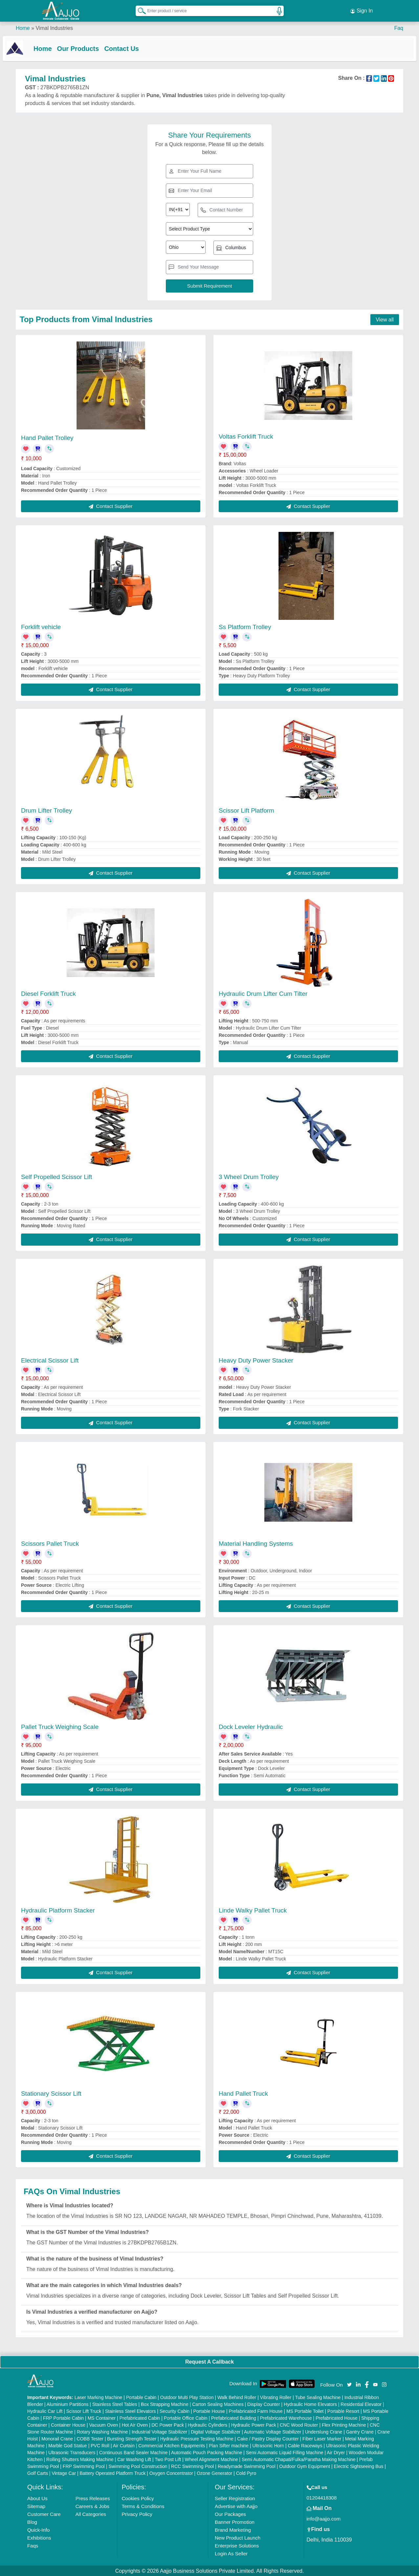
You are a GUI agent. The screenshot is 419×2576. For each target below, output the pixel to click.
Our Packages (230, 2513)
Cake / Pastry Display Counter (268, 2438)
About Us (37, 2497)
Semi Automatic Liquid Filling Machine (284, 2452)
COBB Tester (90, 2438)
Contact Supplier (110, 505)
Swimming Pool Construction (137, 2465)
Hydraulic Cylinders (208, 2424)
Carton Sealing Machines (217, 2403)
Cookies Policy (137, 2497)
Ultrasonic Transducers (71, 2452)
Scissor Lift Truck (83, 2410)
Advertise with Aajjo (236, 2505)
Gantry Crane (360, 2431)
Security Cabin (174, 2410)
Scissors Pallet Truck (50, 1542)
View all (385, 319)
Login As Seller (231, 2553)
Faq (398, 26)
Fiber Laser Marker (321, 2438)
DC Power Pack (167, 2424)
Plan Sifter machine (229, 2445)
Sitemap (36, 2505)
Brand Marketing (233, 2529)
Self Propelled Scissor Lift (56, 1176)
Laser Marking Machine (98, 2396)
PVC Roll (100, 2445)
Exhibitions (39, 2537)
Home (23, 26)
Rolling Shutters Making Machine (80, 2458)
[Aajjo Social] (349, 2383)
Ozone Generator (214, 2472)
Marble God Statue (67, 2445)
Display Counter (263, 2403)
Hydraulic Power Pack (253, 2424)
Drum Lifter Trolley (46, 809)
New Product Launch (237, 2537)
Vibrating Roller (275, 2396)
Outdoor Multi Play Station (187, 2396)
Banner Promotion (234, 2521)
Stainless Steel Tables (114, 2403)
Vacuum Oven (103, 2424)
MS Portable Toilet (304, 2410)
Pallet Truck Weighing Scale (60, 1726)
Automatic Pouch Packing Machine (206, 2452)
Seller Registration (235, 2497)
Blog (32, 2521)
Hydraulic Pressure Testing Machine (196, 2438)
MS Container (102, 2417)
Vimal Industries (54, 26)
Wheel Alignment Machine (211, 2458)
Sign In (361, 10)
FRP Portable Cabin (63, 2417)
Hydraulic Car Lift (44, 2410)
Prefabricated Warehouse (286, 2417)
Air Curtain (124, 2445)
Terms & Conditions (142, 2505)
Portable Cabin (141, 2396)
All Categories (91, 2513)
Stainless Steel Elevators (130, 2410)
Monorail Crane (57, 2438)
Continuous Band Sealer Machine (133, 2452)
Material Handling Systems (256, 1542)
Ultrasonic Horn (268, 2445)
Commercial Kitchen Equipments (171, 2445)
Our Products (91, 46)
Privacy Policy (136, 2513)
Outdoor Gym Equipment (304, 2465)
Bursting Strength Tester (131, 2438)
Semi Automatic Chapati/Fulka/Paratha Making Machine (298, 2458)
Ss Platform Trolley (245, 626)
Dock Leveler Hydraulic (251, 1726)
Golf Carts (37, 2472)
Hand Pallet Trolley (47, 437)
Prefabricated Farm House (255, 2410)
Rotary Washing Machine (102, 2431)
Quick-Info (38, 2529)
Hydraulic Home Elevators (310, 2403)
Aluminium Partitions (68, 2403)
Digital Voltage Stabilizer (215, 2431)
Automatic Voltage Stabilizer (272, 2431)
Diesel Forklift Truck (48, 993)
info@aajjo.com (324, 2518)
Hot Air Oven (135, 2424)
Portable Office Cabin (186, 2417)
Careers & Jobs (92, 2505)
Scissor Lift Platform (246, 809)
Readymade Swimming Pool (247, 2465)
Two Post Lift (168, 2458)
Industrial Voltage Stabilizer (159, 2431)
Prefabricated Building (233, 2417)
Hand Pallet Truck (243, 2092)
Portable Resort (343, 2410)
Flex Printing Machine (344, 2424)
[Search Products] (139, 9)
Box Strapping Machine (164, 2403)
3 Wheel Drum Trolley (249, 1176)
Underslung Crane (323, 2431)
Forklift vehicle (41, 626)
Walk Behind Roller (236, 2396)
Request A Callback (209, 2361)
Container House (68, 2424)
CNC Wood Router (299, 2424)
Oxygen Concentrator (171, 2472)
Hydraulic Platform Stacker (58, 1909)
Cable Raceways (305, 2445)
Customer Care (44, 2513)
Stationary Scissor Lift (51, 2092)
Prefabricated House (337, 2417)
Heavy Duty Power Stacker (256, 1359)
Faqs (32, 2545)
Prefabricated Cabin (140, 2417)
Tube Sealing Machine (318, 2396)
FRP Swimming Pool (84, 2465)
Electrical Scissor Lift (49, 1359)
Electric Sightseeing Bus (358, 2465)
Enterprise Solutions (237, 2545)
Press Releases (93, 2497)
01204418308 (322, 2497)
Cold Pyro (246, 2472)
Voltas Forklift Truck (246, 435)
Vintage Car (64, 2472)
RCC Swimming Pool (192, 2465)
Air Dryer (336, 2452)
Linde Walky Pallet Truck (253, 1909)
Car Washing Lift (134, 2458)
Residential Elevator (361, 2403)
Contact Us (134, 46)
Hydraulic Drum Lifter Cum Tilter (263, 993)
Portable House (209, 2410)
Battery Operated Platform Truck (112, 2472)
